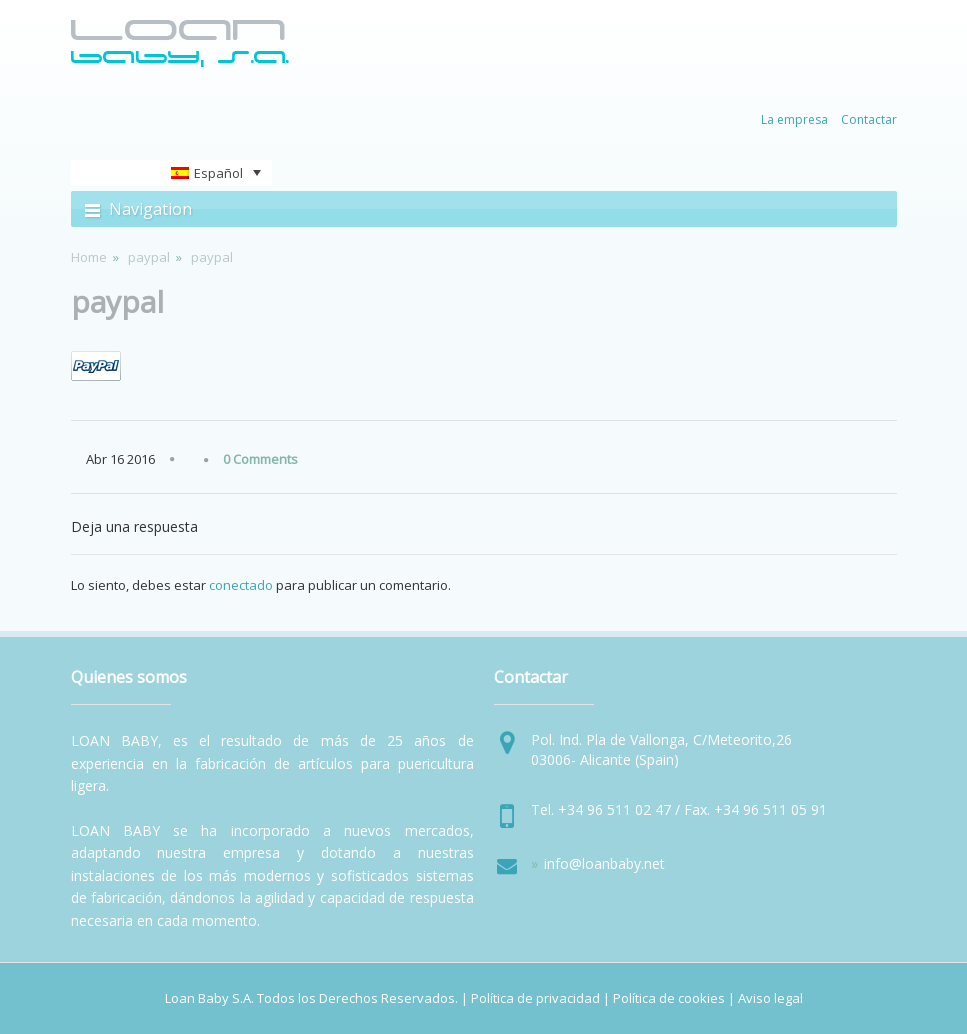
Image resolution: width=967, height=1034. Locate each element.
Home (89, 257)
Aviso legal (770, 998)
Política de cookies (669, 998)
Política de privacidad (535, 998)
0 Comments (260, 459)
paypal (149, 257)
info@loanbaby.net (604, 863)
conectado (241, 585)
